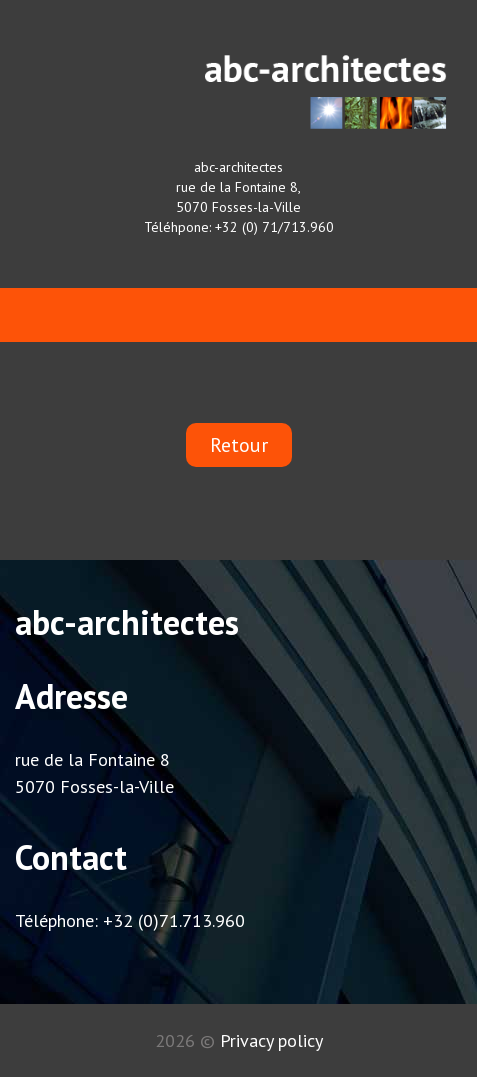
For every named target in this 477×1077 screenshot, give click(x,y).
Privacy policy (271, 1040)
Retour (239, 445)
